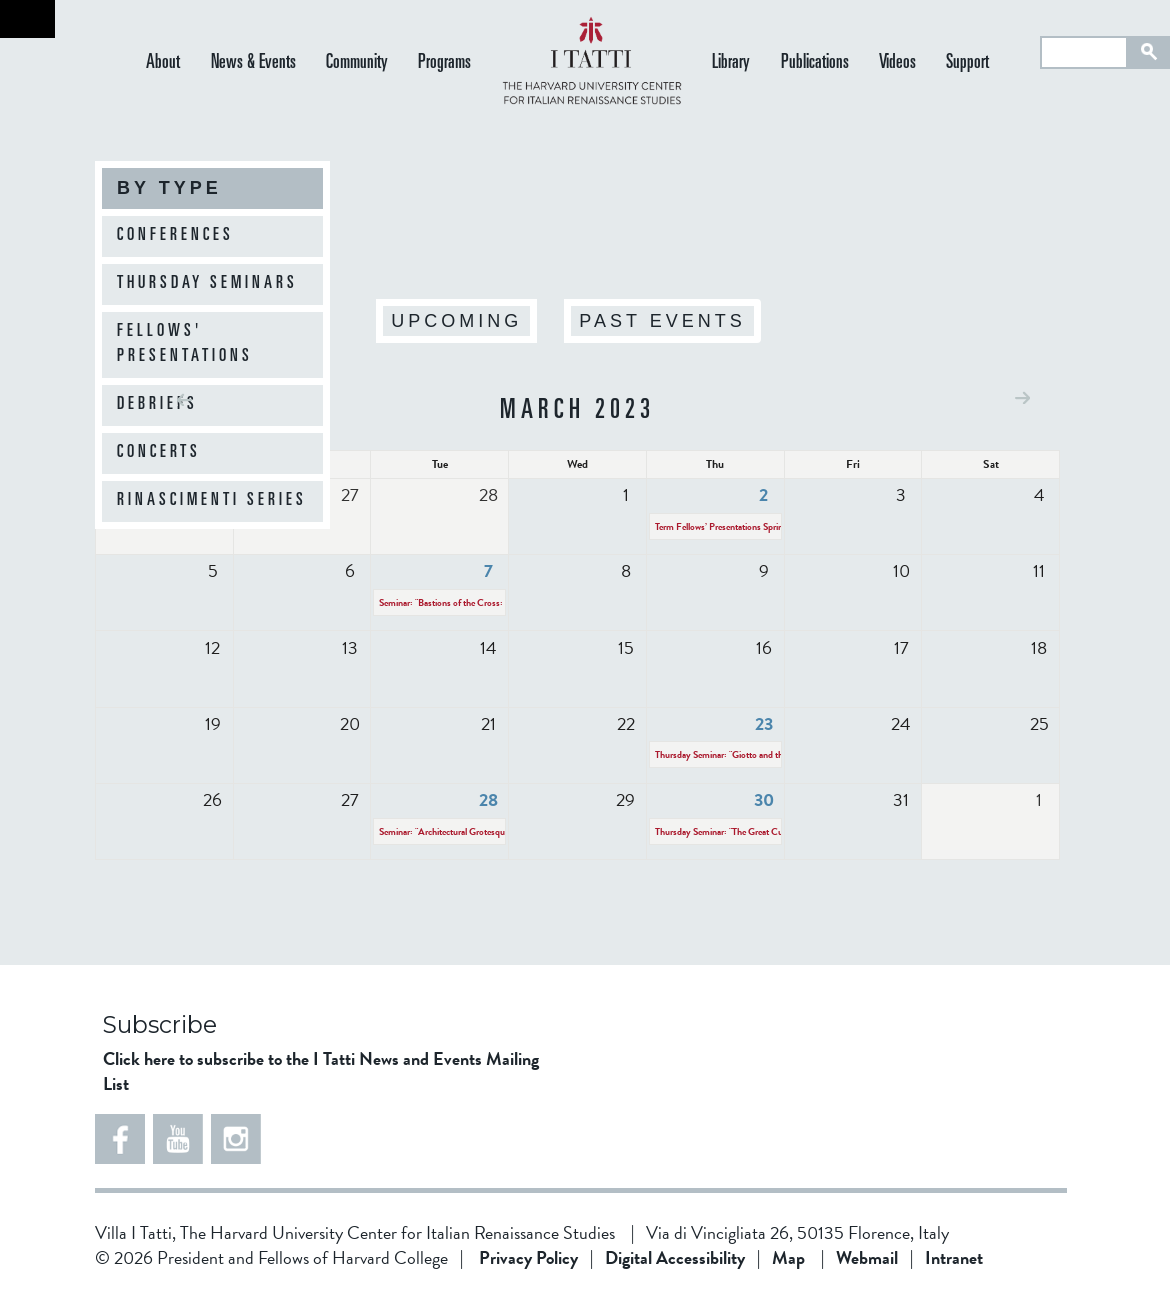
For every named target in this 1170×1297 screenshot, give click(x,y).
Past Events (662, 321)
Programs (444, 63)
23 (764, 723)
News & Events (253, 63)
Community (357, 63)
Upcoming (456, 321)
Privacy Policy (528, 1257)
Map (788, 1257)
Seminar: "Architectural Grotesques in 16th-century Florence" (495, 831)
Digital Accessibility (675, 1257)
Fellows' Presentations (185, 344)
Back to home (27, 19)
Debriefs (157, 405)
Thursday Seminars (207, 284)
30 (764, 799)
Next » (1022, 397)
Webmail (867, 1257)
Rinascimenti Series (212, 501)
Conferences (175, 236)
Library (731, 63)
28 (488, 799)
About (163, 63)
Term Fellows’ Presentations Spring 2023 (733, 526)
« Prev (184, 399)
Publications (815, 63)
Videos (897, 63)
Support (967, 63)
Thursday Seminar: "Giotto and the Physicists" (743, 754)
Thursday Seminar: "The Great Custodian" (734, 831)
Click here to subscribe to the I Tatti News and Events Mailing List (321, 1071)
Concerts (159, 453)
